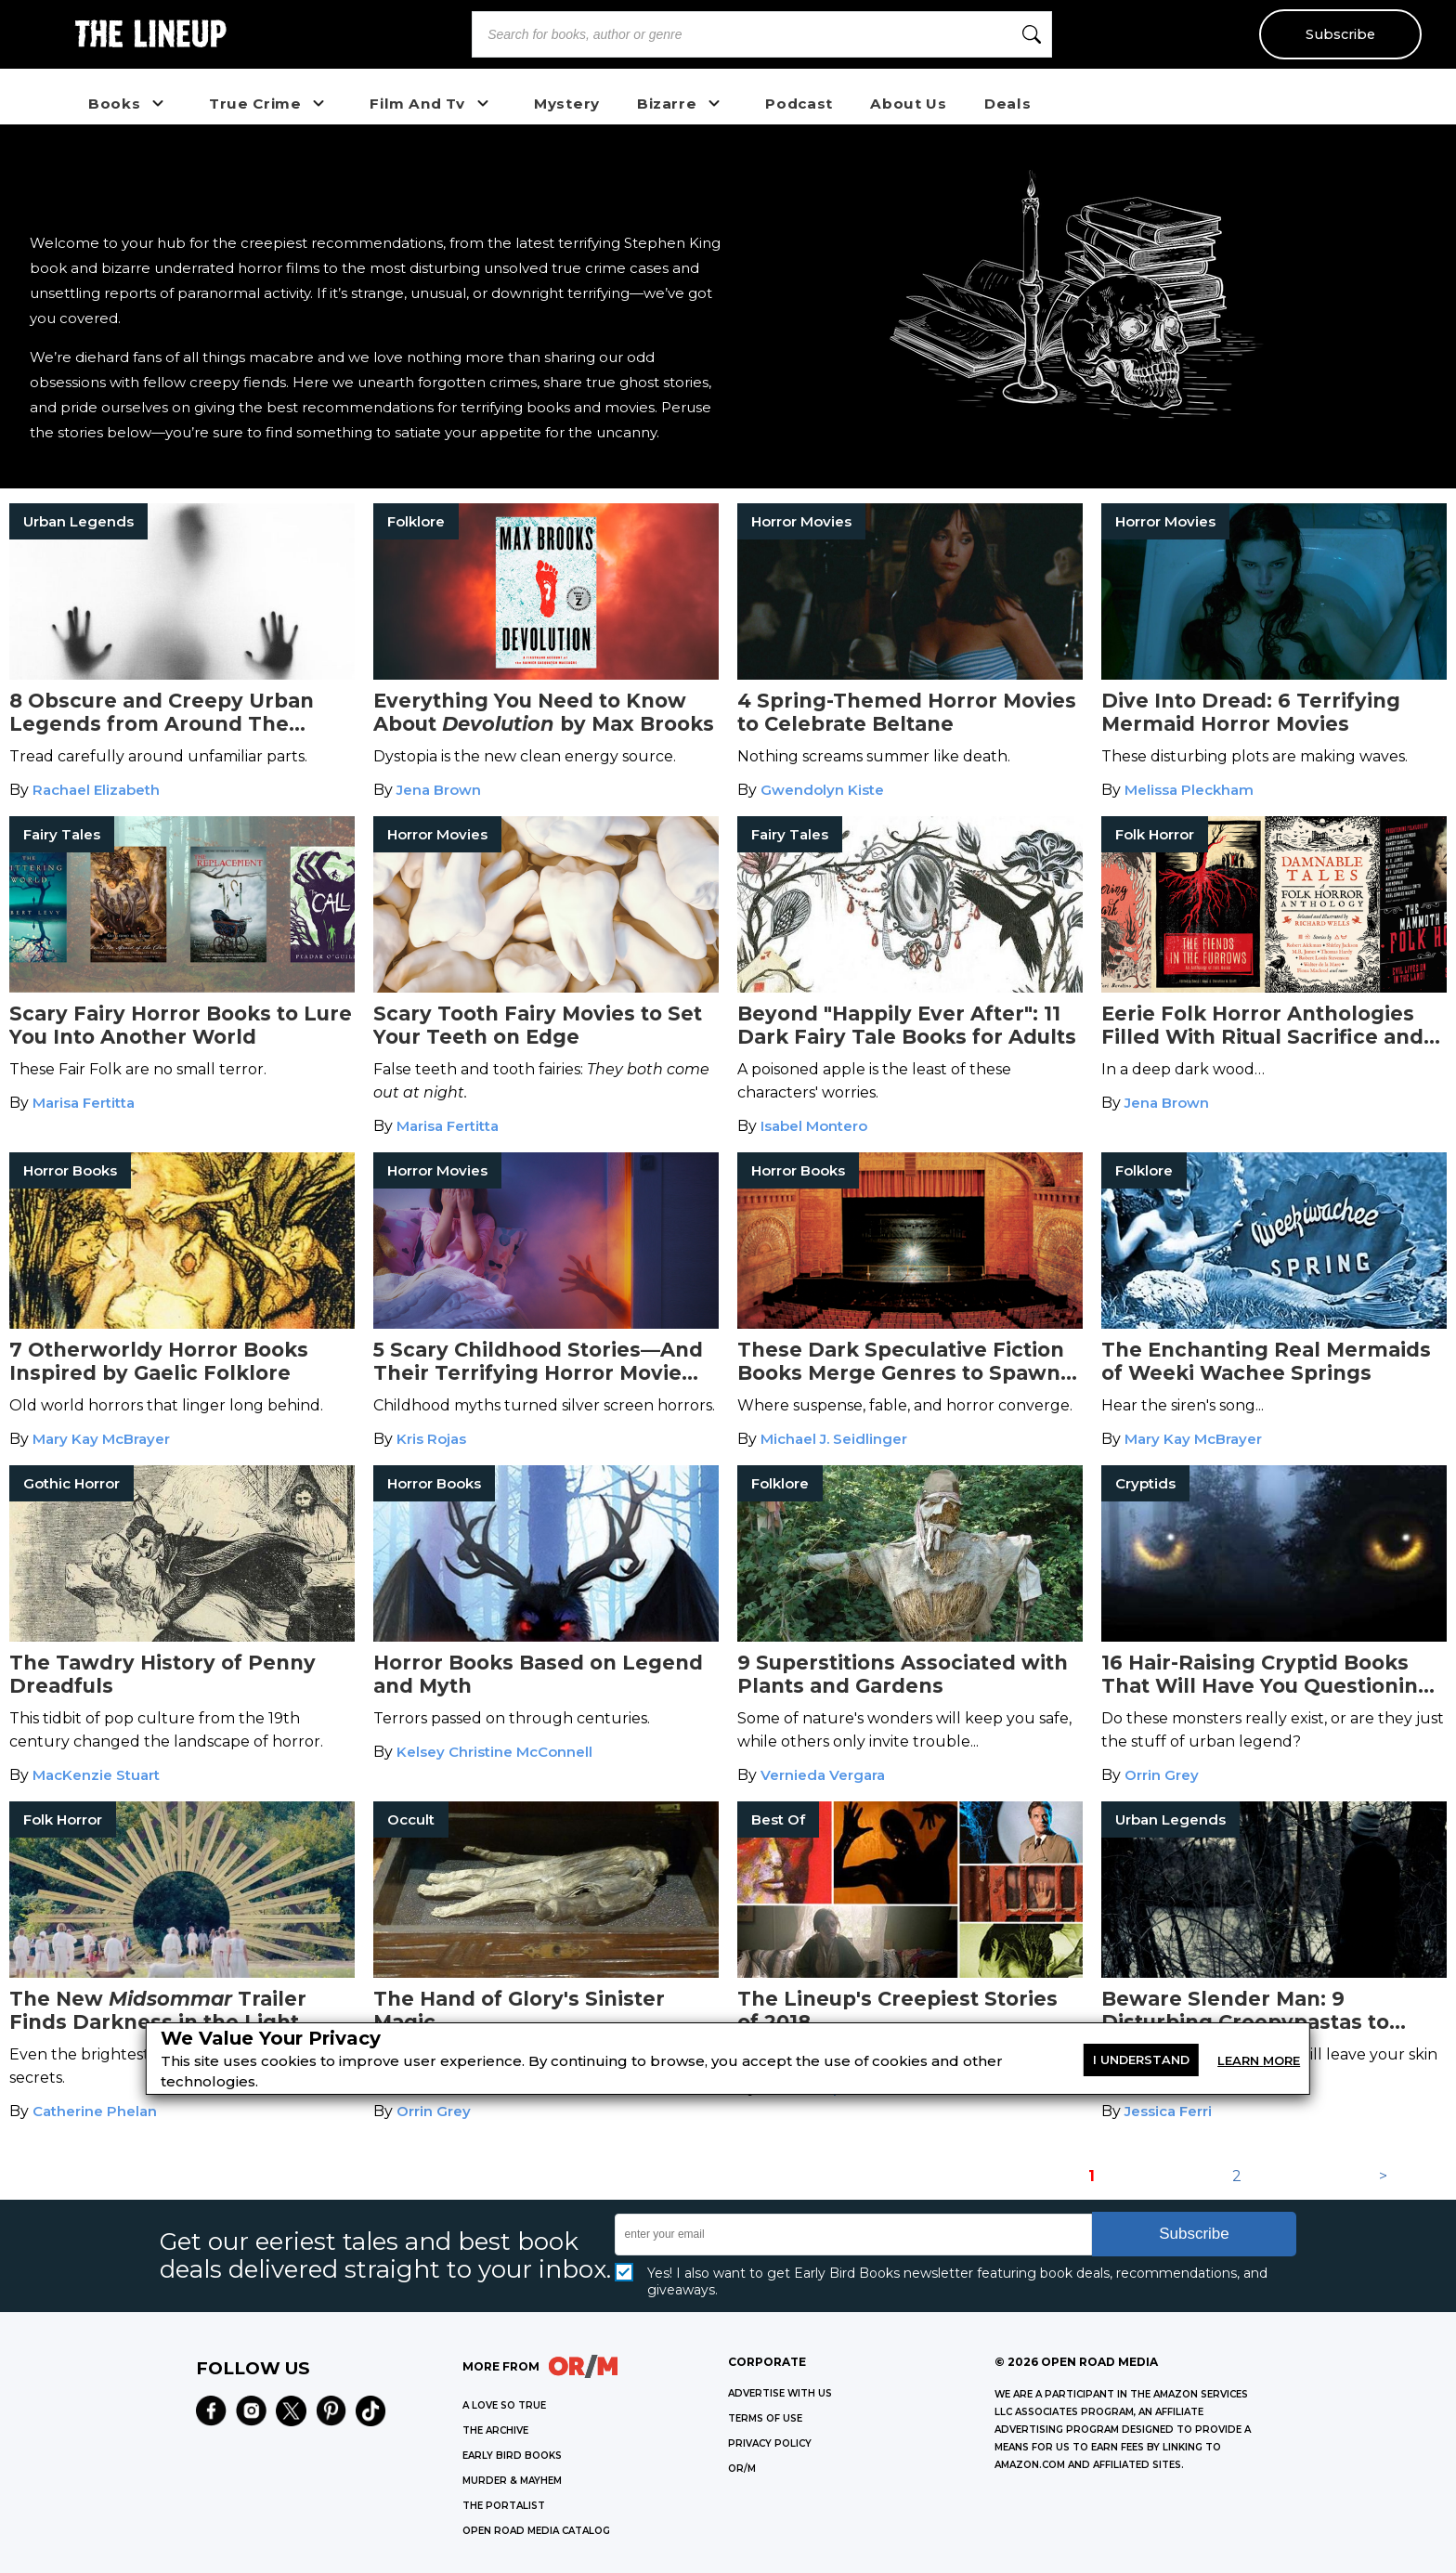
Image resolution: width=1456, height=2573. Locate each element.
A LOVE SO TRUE (504, 2405)
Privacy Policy (770, 2443)
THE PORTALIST (503, 2506)
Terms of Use (765, 2418)
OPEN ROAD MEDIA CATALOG (536, 2531)
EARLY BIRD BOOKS (512, 2456)
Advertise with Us (780, 2393)
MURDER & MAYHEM (512, 2481)
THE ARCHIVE (495, 2430)
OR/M (742, 2469)
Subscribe (1340, 34)
